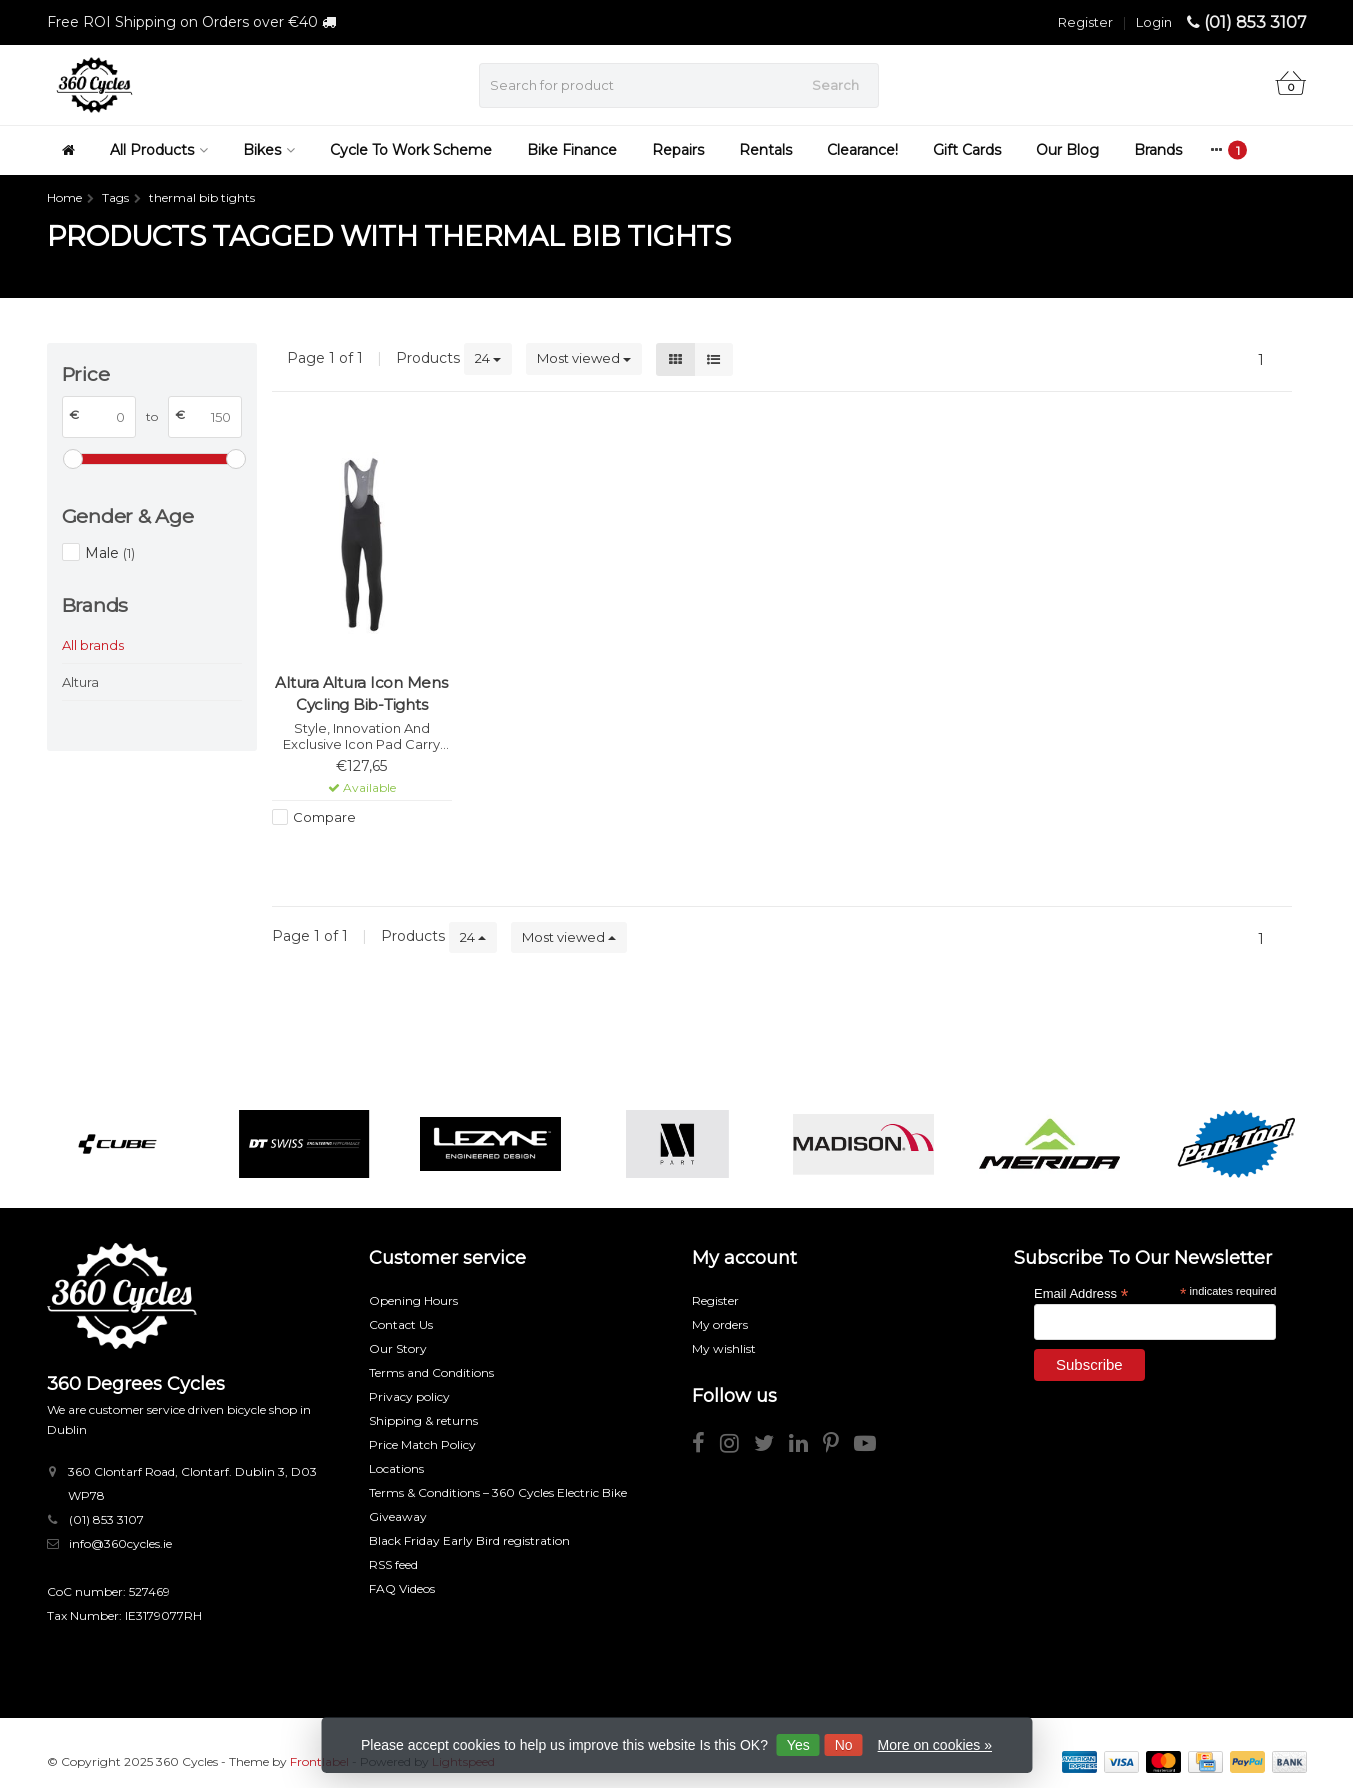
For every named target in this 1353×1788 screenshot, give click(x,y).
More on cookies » (935, 1745)
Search (835, 85)
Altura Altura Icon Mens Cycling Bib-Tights (361, 693)
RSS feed (393, 1564)
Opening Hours (413, 1300)
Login (1154, 22)
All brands (93, 645)
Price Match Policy (422, 1444)
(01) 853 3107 (1255, 22)
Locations (396, 1468)
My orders (720, 1324)
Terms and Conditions (431, 1372)
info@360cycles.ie (120, 1543)
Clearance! (862, 150)
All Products (159, 150)
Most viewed (584, 358)
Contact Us (401, 1324)
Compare (324, 817)
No (844, 1745)
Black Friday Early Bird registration (469, 1540)
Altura (80, 682)
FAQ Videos (402, 1588)
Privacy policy (409, 1396)
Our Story (398, 1348)
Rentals (765, 150)
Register (1085, 22)
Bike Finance (572, 150)
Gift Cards (967, 150)
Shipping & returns (423, 1420)
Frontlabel (319, 1761)
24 (488, 358)
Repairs (678, 150)
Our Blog (1067, 150)
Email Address (1081, 1292)
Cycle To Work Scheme (411, 150)
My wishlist (724, 1348)
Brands (1158, 150)
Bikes (269, 150)
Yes (798, 1745)
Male (110, 553)
